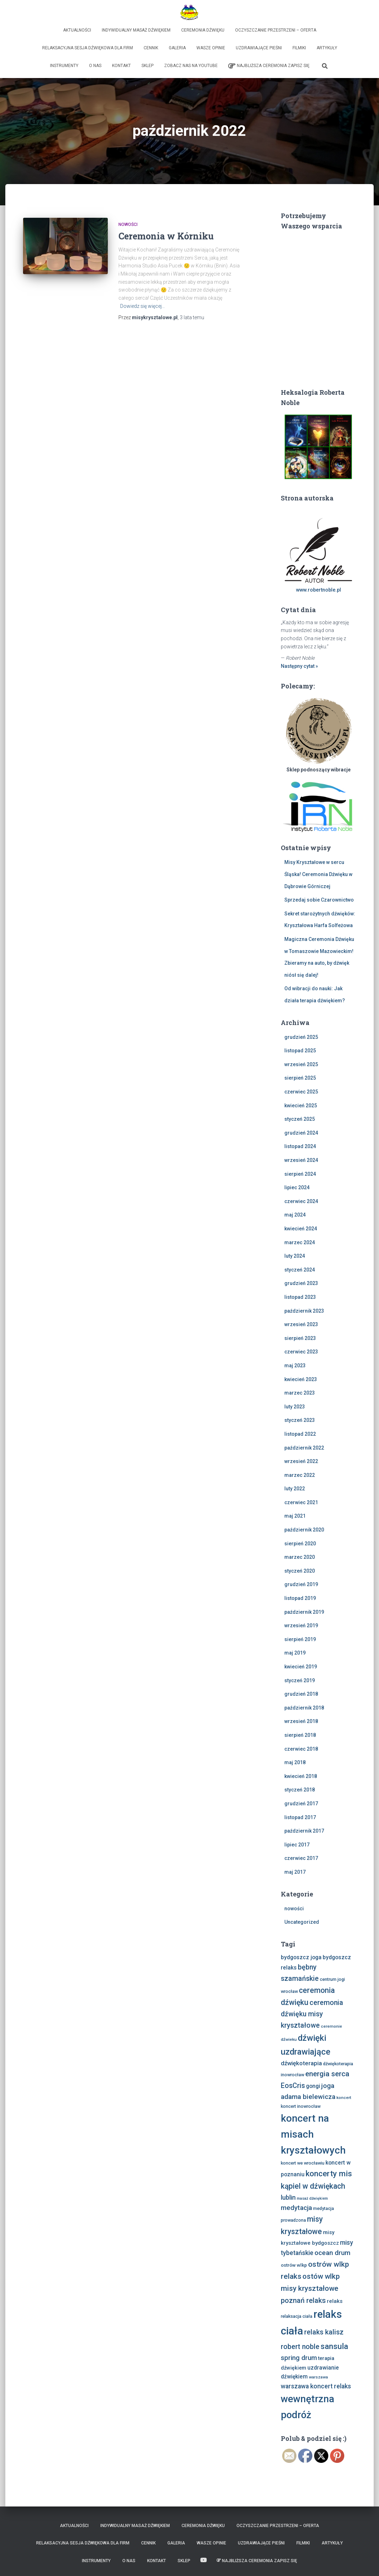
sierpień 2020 (300, 1543)
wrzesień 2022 (301, 1461)
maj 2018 (295, 1762)
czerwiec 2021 (301, 1502)
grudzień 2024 (301, 1133)
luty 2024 (294, 1256)
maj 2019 (295, 1653)
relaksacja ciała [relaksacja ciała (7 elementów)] (296, 2316)
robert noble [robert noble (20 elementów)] (300, 2347)
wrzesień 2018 (301, 1721)
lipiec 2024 (297, 1187)
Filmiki (299, 47)
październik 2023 (304, 1311)
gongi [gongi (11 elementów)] (313, 2086)
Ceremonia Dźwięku (202, 30)
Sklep (147, 65)
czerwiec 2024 (301, 1201)
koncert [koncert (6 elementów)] (343, 2097)
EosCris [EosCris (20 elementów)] (293, 2086)
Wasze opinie (210, 47)
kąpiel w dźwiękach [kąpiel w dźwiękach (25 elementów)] (313, 2186)
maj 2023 (295, 1365)
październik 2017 (304, 1831)
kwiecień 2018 (300, 1776)
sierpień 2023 (300, 1338)
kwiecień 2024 (300, 1228)
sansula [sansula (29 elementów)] (334, 2346)
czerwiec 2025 (301, 1092)
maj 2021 (295, 1516)
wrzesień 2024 (301, 1160)
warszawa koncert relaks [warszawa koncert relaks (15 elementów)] (316, 2386)
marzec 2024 (299, 1242)
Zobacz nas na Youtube (191, 65)
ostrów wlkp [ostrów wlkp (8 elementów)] (294, 2265)
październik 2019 (304, 1612)
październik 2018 (304, 1708)
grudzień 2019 (301, 1584)
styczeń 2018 (299, 1790)
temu (192, 317)
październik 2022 (304, 1448)
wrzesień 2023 (301, 1324)
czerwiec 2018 (301, 1749)
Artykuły (327, 47)
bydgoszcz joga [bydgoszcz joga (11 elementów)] (301, 1957)
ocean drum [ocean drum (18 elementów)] (332, 2253)
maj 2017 (295, 1872)
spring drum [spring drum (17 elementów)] (299, 2358)
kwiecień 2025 (300, 1105)
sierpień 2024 (300, 1174)
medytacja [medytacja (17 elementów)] (296, 2208)
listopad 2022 (300, 1434)
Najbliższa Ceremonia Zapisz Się (269, 66)
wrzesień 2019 (301, 1625)
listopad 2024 (300, 1146)
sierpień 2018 (300, 1735)
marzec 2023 (299, 1393)
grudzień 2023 (301, 1283)
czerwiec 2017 (301, 1858)
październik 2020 (304, 1530)
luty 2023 (294, 1406)
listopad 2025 (300, 1050)
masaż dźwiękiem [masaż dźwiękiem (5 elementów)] (312, 2198)
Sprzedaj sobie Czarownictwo (319, 900)
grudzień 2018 (301, 1694)
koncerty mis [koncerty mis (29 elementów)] (329, 2173)
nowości (128, 224)
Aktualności (77, 30)
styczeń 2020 (299, 1571)
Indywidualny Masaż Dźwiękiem (136, 30)
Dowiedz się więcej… (142, 306)
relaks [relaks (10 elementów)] (334, 2301)
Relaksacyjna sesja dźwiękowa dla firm (87, 47)
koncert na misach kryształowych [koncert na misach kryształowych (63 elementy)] (313, 2134)
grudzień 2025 (301, 1037)
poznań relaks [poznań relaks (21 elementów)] (303, 2300)
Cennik (151, 47)
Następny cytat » (299, 666)
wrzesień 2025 (301, 1064)
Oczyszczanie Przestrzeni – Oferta (275, 30)
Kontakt (121, 65)
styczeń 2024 (299, 1270)
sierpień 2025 (300, 1078)
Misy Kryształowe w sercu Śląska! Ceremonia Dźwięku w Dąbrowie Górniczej (318, 874)
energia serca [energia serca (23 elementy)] (327, 2074)
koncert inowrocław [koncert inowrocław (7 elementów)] (301, 2106)
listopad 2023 (300, 1297)
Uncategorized (301, 1922)
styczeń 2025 (299, 1119)
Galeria (177, 47)
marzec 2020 (299, 1557)
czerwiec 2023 (301, 1352)
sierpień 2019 (300, 1639)
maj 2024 (295, 1215)
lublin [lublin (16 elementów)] (288, 2197)
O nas (95, 65)
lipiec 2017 (297, 1844)
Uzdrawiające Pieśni (259, 47)
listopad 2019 (300, 1598)
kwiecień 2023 (300, 1379)
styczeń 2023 (299, 1420)
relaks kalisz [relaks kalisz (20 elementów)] (324, 2332)
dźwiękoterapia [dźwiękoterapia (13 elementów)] (301, 2063)
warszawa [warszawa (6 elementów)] (318, 2377)
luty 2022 (294, 1488)
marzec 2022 (299, 1475)
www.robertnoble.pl (318, 590)
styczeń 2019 (299, 1680)
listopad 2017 (300, 1817)
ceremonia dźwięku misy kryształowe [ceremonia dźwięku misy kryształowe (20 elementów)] (312, 2014)
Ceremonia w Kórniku (166, 236)
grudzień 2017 (301, 1803)
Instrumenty (64, 65)
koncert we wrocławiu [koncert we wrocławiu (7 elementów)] (302, 2163)
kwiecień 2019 (300, 1666)
